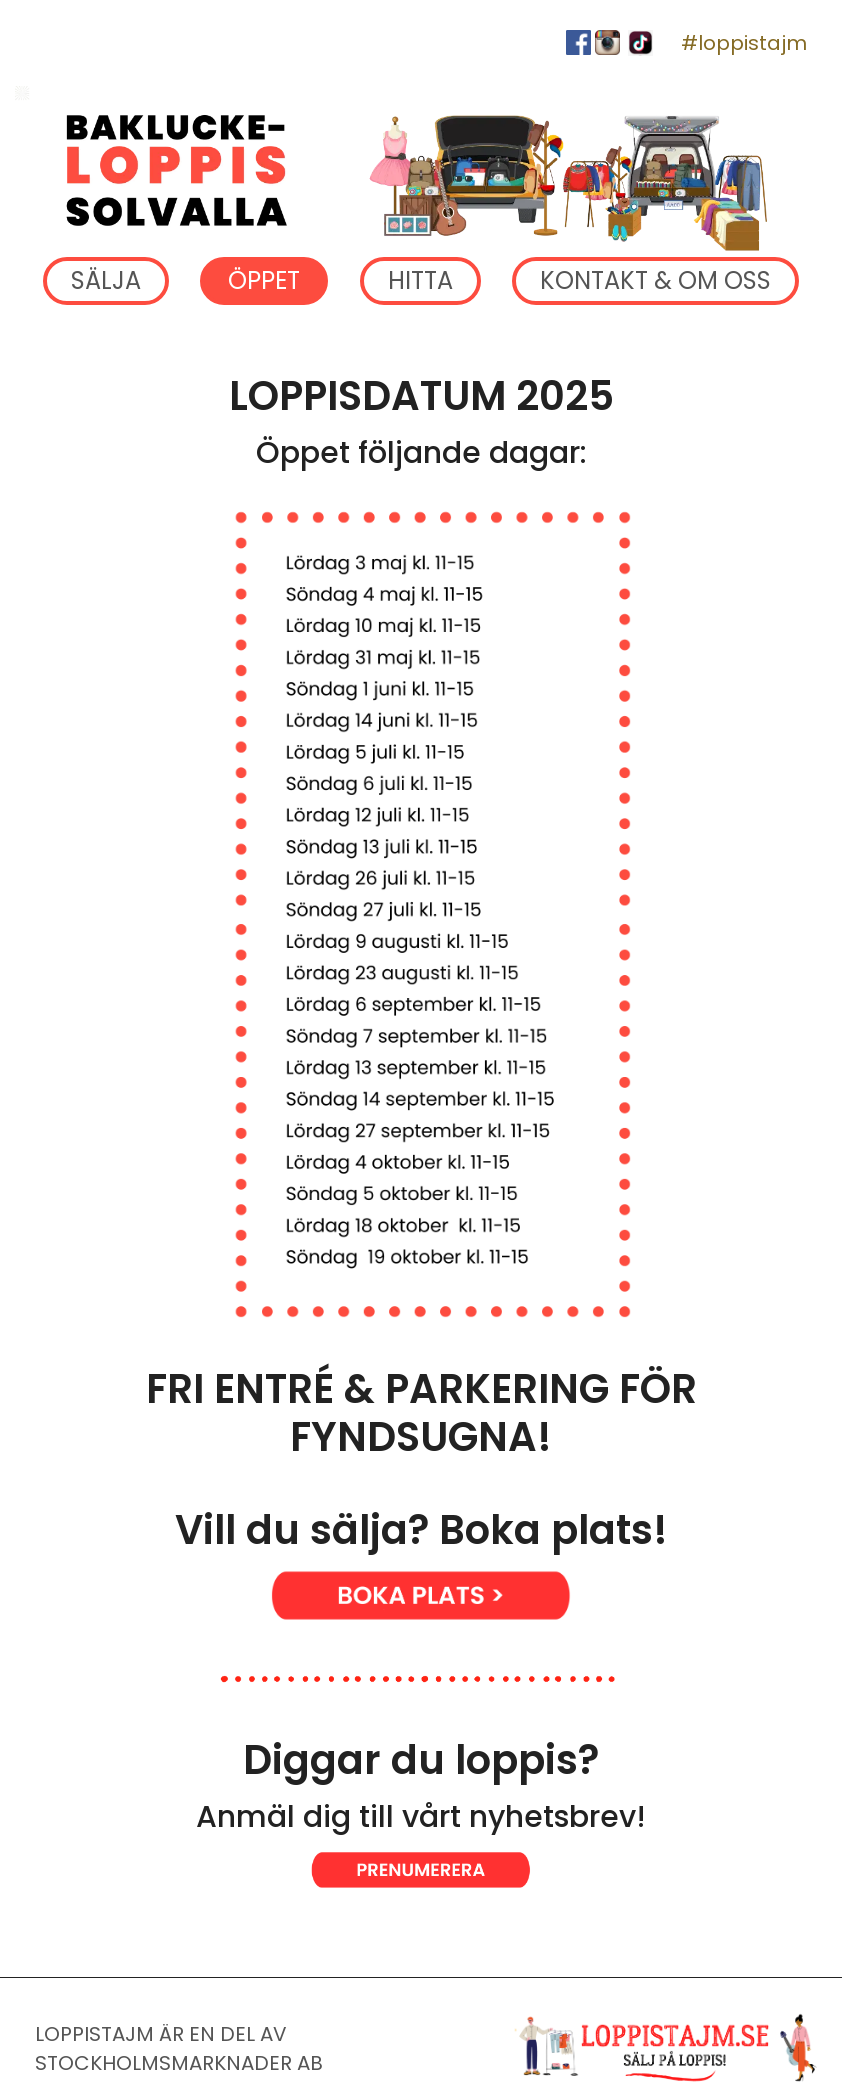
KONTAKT (655, 281)
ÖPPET (264, 281)
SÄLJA (106, 281)
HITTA (420, 281)
